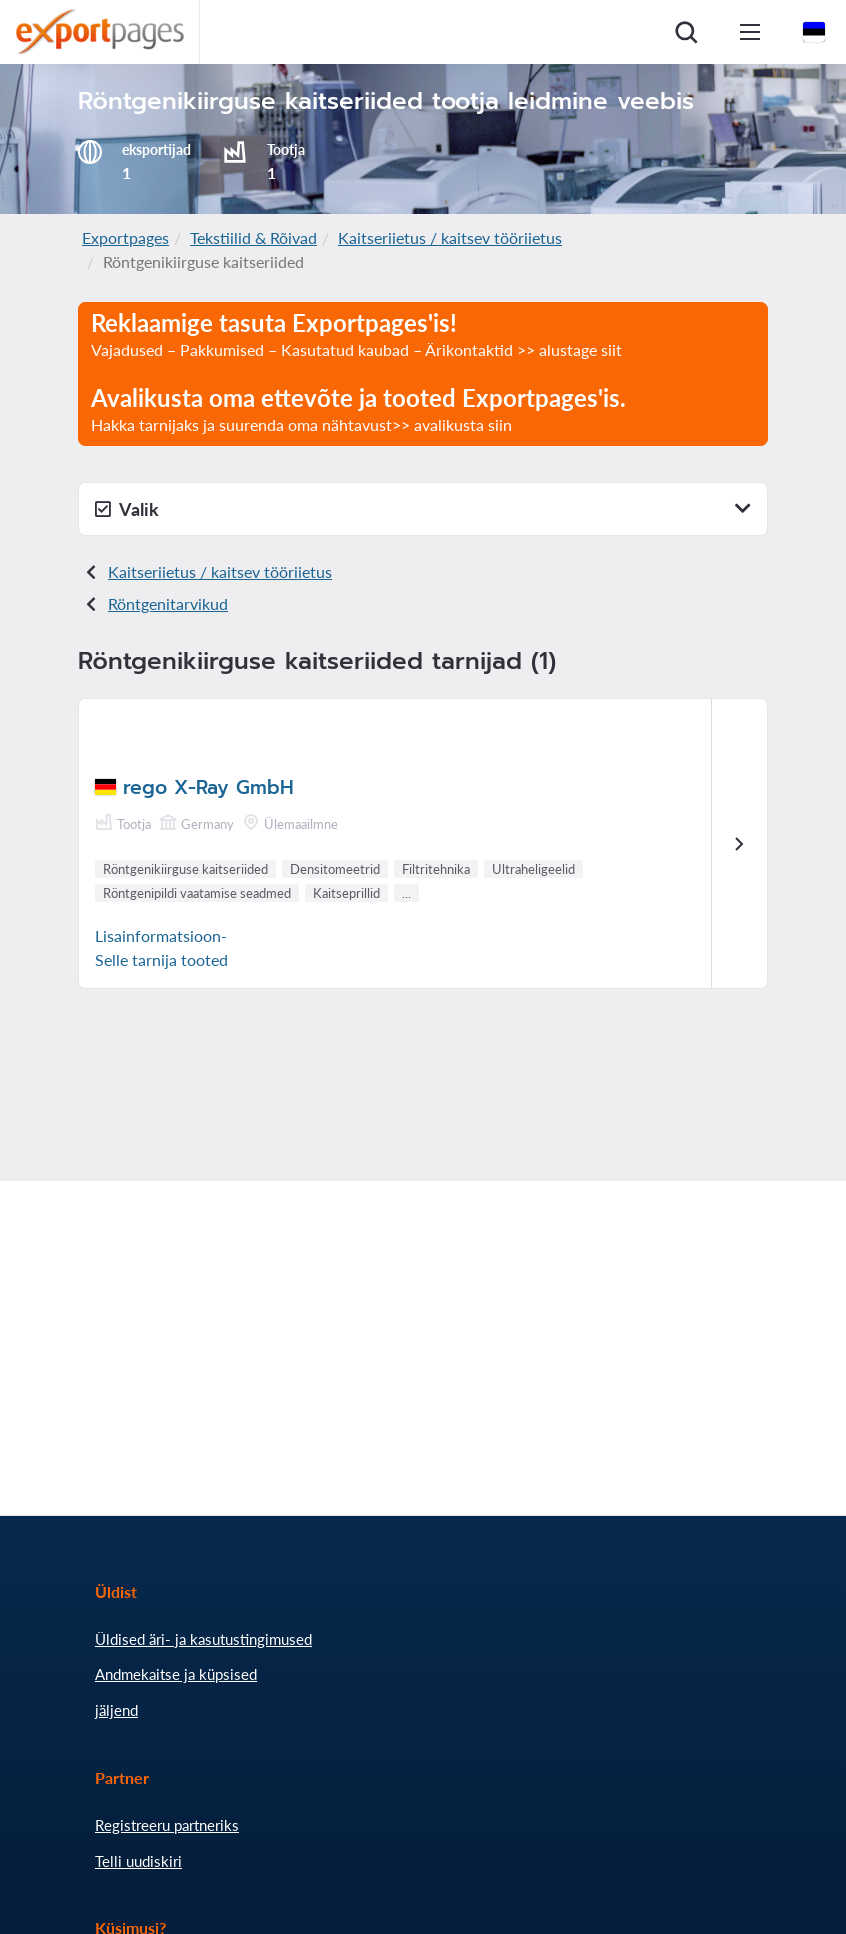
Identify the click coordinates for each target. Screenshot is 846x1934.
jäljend (116, 1710)
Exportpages (125, 237)
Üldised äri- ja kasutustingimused (203, 1639)
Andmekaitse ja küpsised (176, 1674)
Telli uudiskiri (138, 1861)
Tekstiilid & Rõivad (253, 237)
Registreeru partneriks (167, 1825)
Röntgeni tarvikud (168, 603)
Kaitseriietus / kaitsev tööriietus (450, 237)
